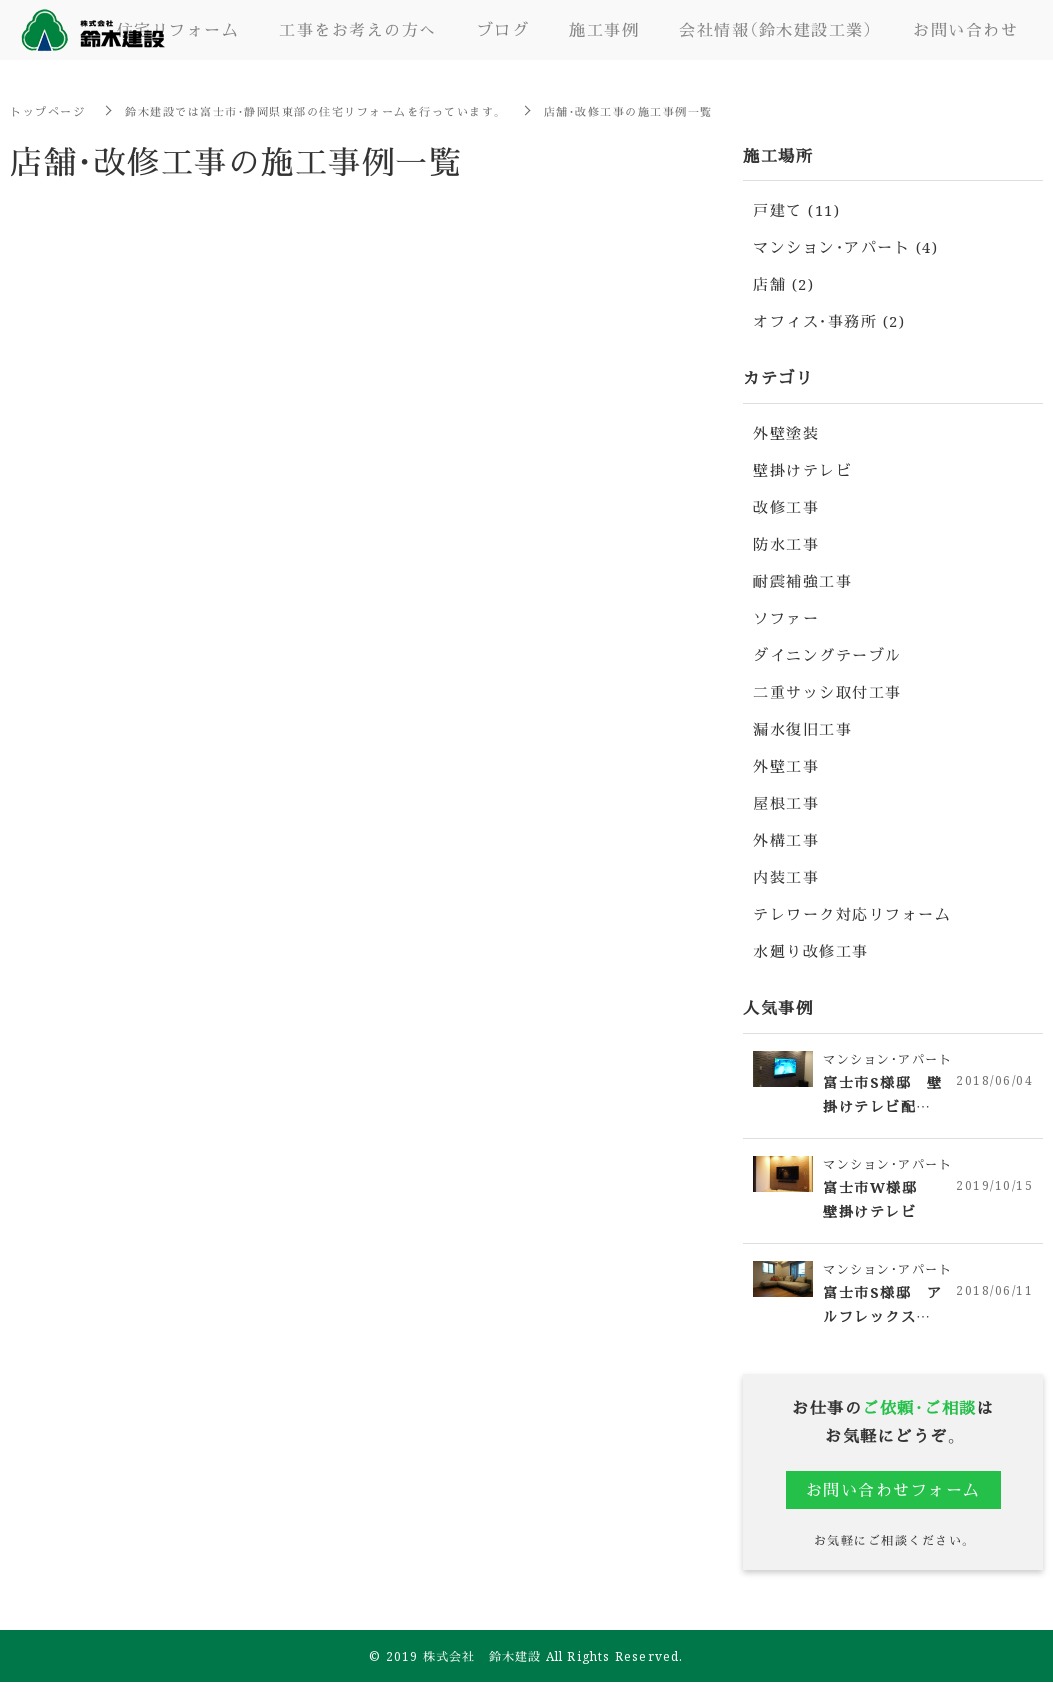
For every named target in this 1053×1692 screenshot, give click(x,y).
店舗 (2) (783, 283)
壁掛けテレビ (802, 469)
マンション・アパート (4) (845, 246)
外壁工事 (786, 765)
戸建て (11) (796, 209)
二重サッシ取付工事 (827, 691)
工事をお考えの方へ (358, 29)
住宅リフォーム (178, 29)
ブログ (503, 29)
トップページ (50, 110)
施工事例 (604, 29)
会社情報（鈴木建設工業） (776, 29)
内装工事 (786, 876)
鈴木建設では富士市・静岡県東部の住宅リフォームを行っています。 (336, 110)
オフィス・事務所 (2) (829, 320)
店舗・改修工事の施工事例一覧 (672, 110)
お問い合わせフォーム (893, 1497)
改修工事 (786, 506)
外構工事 (786, 839)
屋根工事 (786, 802)
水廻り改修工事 (811, 950)
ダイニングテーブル (827, 654)
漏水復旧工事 (802, 728)
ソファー (786, 617)
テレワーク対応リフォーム (852, 913)
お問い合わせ (965, 29)
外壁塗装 (786, 432)
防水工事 (786, 543)
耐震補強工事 (802, 580)
